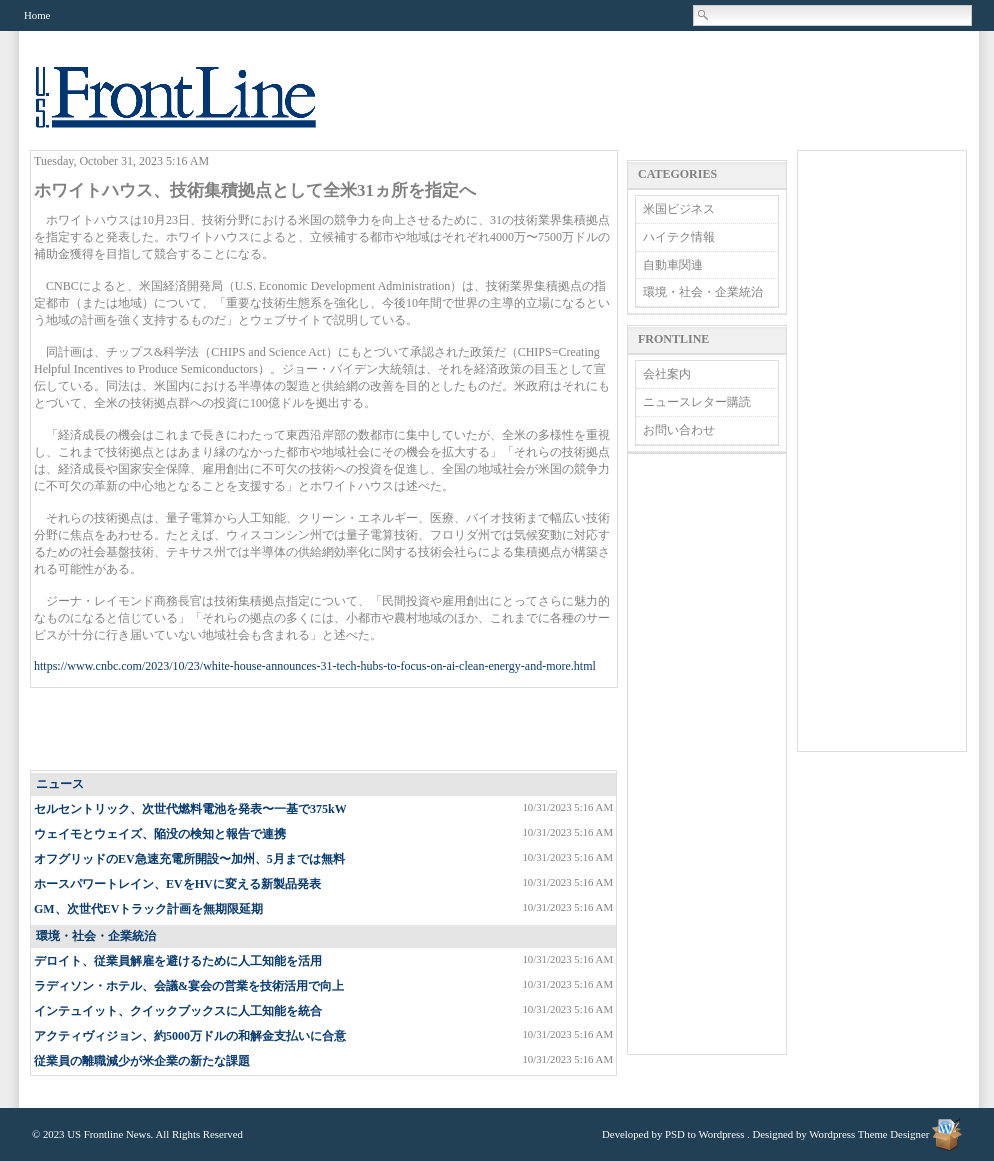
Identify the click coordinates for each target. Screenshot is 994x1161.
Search (704, 15)
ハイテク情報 (679, 237)
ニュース (60, 784)
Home (37, 15)
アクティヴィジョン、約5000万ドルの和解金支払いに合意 (190, 1036)
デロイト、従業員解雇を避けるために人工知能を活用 (178, 961)
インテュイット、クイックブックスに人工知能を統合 (178, 1011)
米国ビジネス (679, 209)
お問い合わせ (679, 430)
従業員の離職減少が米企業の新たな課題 (142, 1061)
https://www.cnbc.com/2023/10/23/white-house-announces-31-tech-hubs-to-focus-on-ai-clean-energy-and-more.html (315, 666)
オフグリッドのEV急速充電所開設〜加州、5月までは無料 (189, 859)
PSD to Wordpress (704, 1134)
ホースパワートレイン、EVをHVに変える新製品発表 (177, 884)
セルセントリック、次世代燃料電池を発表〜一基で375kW (190, 809)
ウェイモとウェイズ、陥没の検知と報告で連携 (160, 834)
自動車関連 (673, 265)
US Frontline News (196, 108)
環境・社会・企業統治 (96, 936)
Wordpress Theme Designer (869, 1134)
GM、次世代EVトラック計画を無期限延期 (148, 909)
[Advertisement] (325, 730)
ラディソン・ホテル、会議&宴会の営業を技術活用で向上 (189, 986)
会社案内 (667, 374)
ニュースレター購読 (697, 402)
